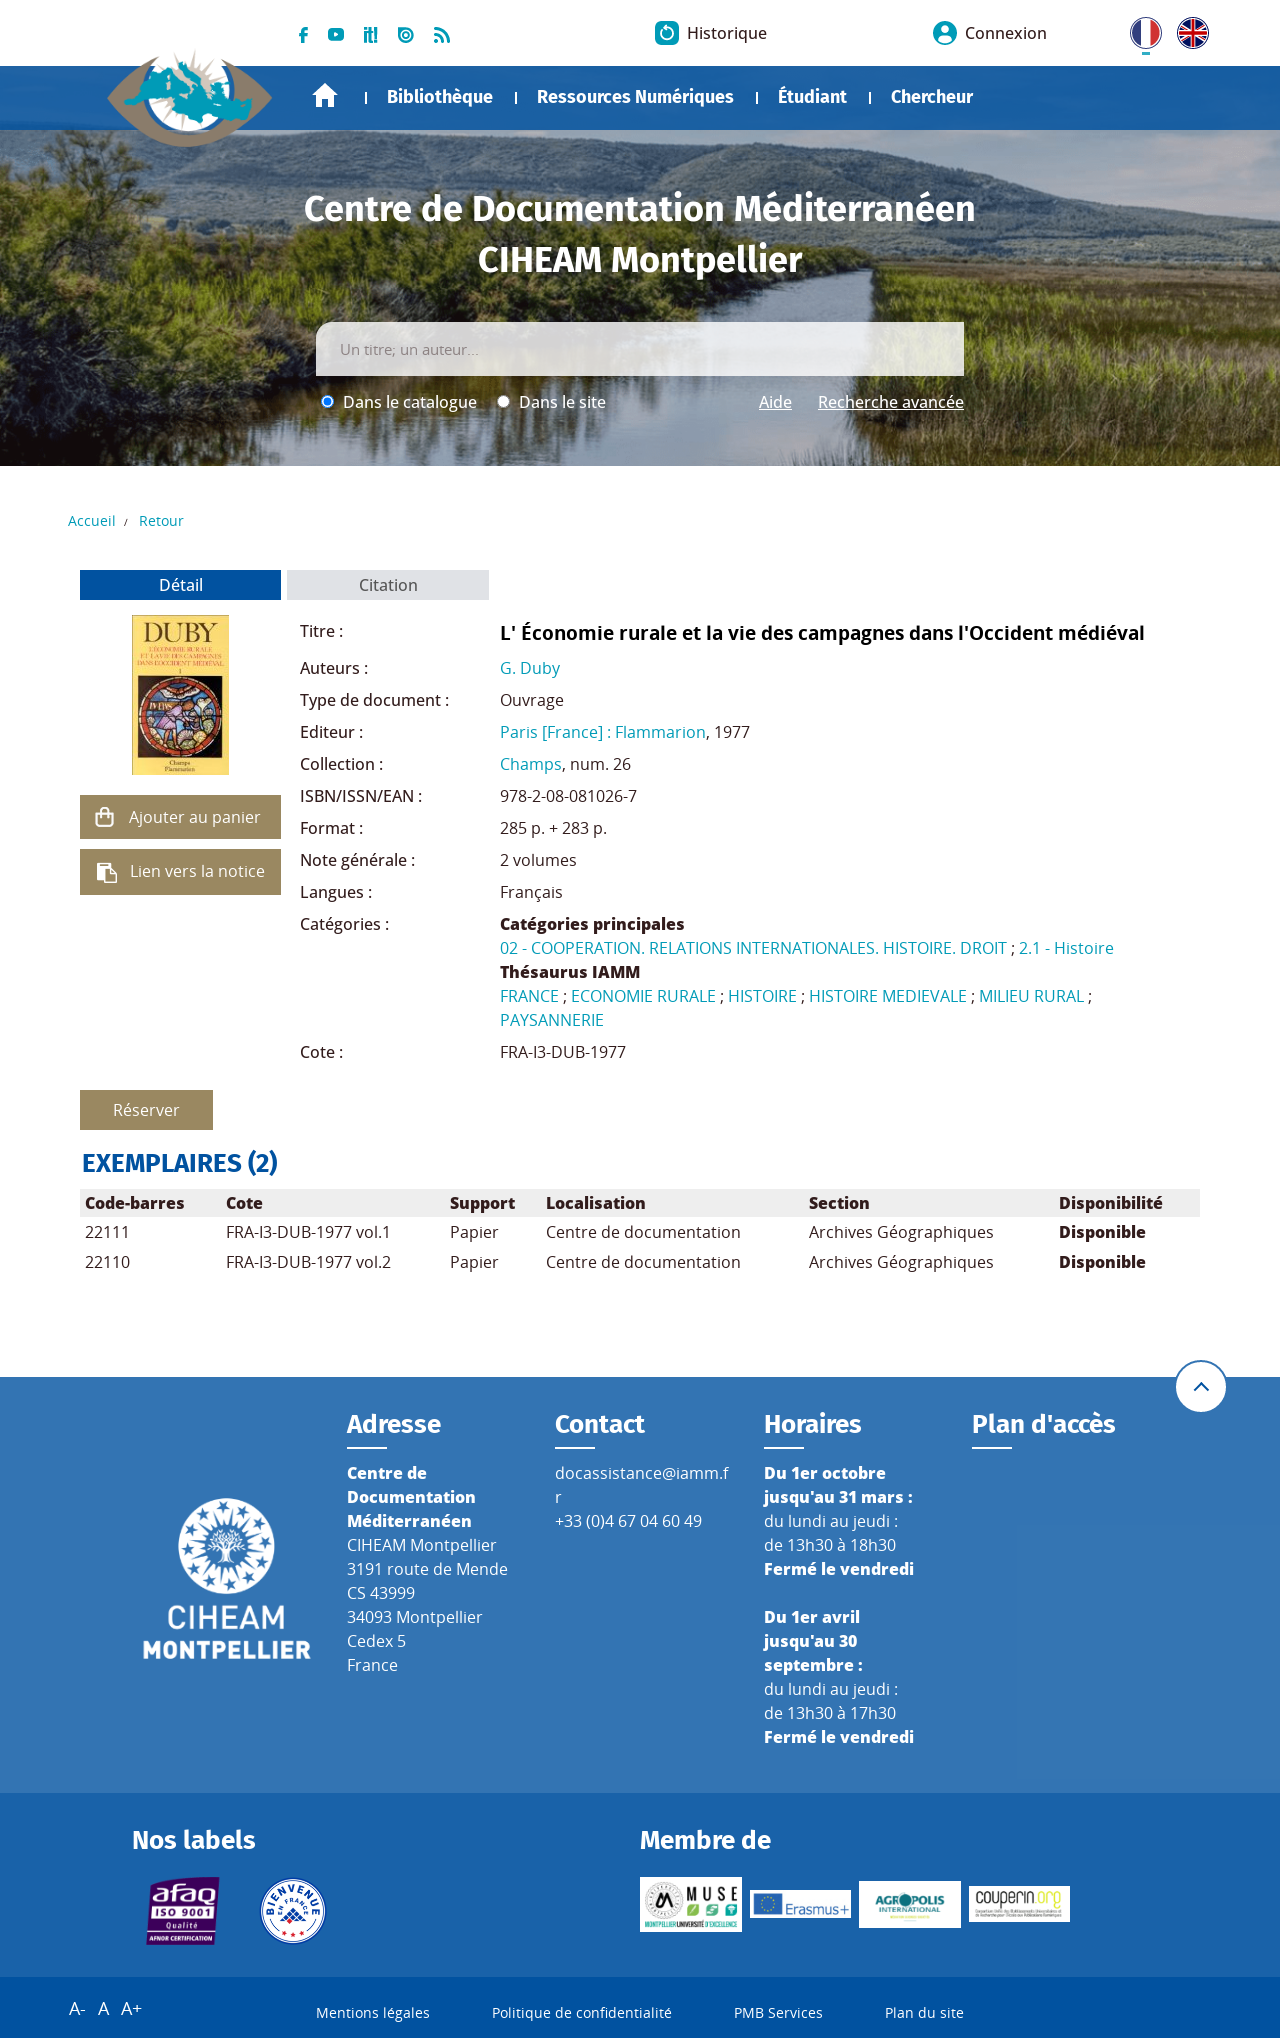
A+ (131, 2008)
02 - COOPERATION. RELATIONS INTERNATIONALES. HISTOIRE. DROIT (753, 948)
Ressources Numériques (635, 97)
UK (1188, 29)
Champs (531, 764)
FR (1139, 29)
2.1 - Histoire (1066, 948)
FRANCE (529, 996)
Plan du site (924, 2012)
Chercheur (932, 97)
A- (77, 2008)
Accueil (325, 95)
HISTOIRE (762, 996)
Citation (388, 585)
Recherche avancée (891, 402)
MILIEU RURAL (1031, 996)
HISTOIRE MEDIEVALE (888, 996)
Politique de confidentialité (582, 2012)
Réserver (146, 1110)
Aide (775, 402)
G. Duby (530, 668)
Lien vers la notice (197, 871)
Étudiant (812, 97)
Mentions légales (373, 2012)
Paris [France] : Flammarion (603, 732)
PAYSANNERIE (552, 1020)
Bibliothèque (440, 97)
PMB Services (778, 2012)
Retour (161, 520)
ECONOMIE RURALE (643, 996)
